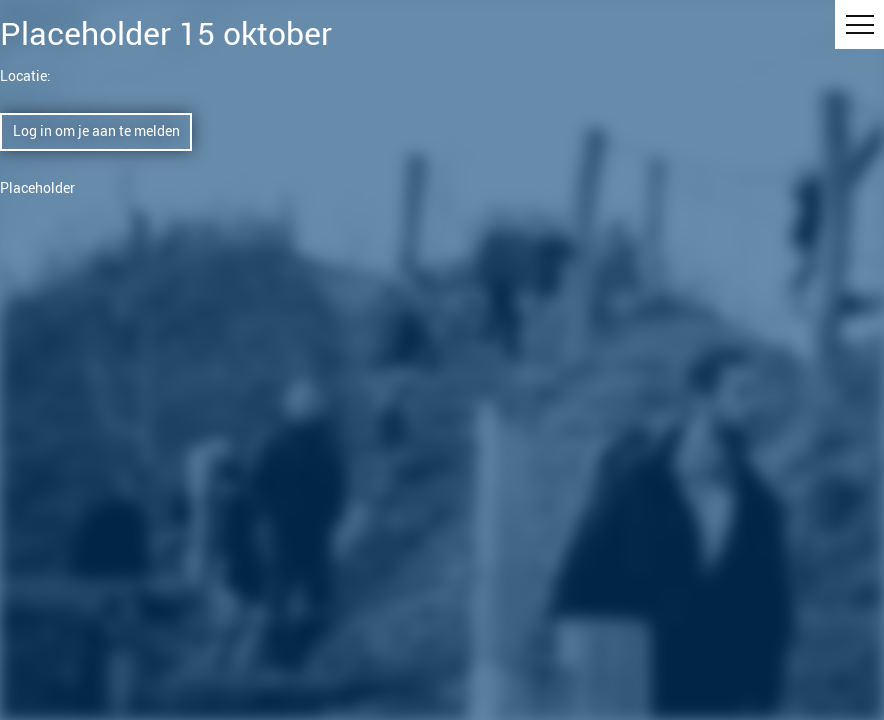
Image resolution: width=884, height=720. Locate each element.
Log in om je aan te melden (96, 130)
